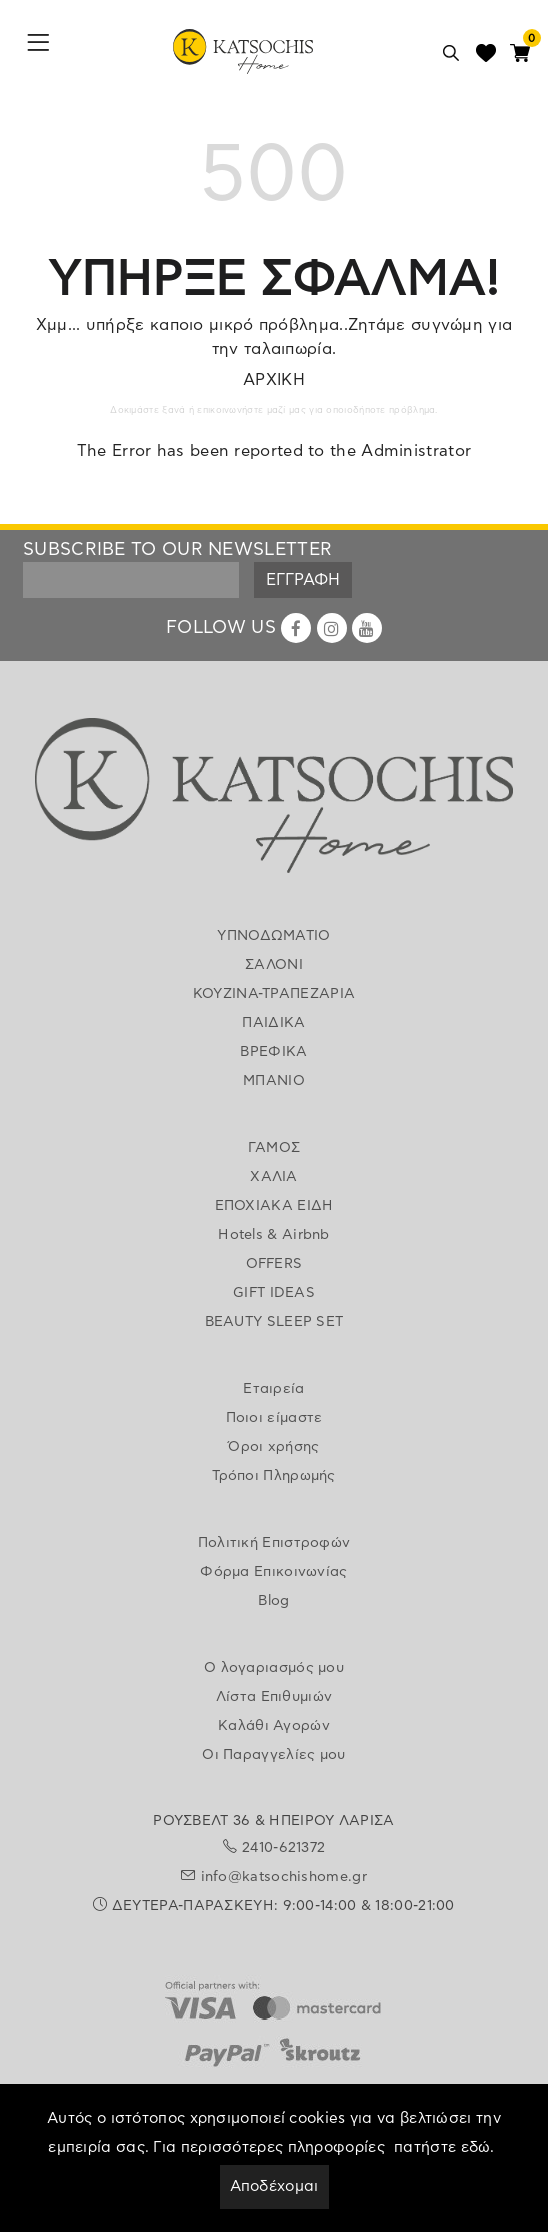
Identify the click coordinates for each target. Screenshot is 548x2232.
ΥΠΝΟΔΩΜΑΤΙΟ (273, 936)
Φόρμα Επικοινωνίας (273, 1572)
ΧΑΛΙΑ (274, 1177)
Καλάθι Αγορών (274, 1726)
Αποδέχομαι (274, 2186)
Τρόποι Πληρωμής (274, 1476)
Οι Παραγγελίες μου (273, 1755)
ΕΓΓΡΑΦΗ (303, 580)
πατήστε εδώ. (444, 2147)
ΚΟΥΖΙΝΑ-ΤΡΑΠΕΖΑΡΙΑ (274, 994)
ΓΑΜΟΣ (274, 1148)
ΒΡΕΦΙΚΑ (273, 1052)
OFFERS (274, 1264)
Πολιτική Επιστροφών (274, 1543)
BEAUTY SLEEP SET (274, 1322)
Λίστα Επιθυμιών (274, 1697)
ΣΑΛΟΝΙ (274, 965)
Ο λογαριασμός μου (274, 1668)
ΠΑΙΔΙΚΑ (273, 1023)
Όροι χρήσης (273, 1447)
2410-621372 (283, 1848)
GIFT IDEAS (274, 1293)
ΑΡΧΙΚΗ (274, 380)
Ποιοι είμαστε (274, 1418)
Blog (273, 1601)
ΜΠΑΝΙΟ (274, 1081)
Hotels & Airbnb (274, 1235)
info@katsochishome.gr (284, 1877)
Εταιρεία (273, 1389)
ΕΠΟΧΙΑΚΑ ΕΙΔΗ (274, 1206)
